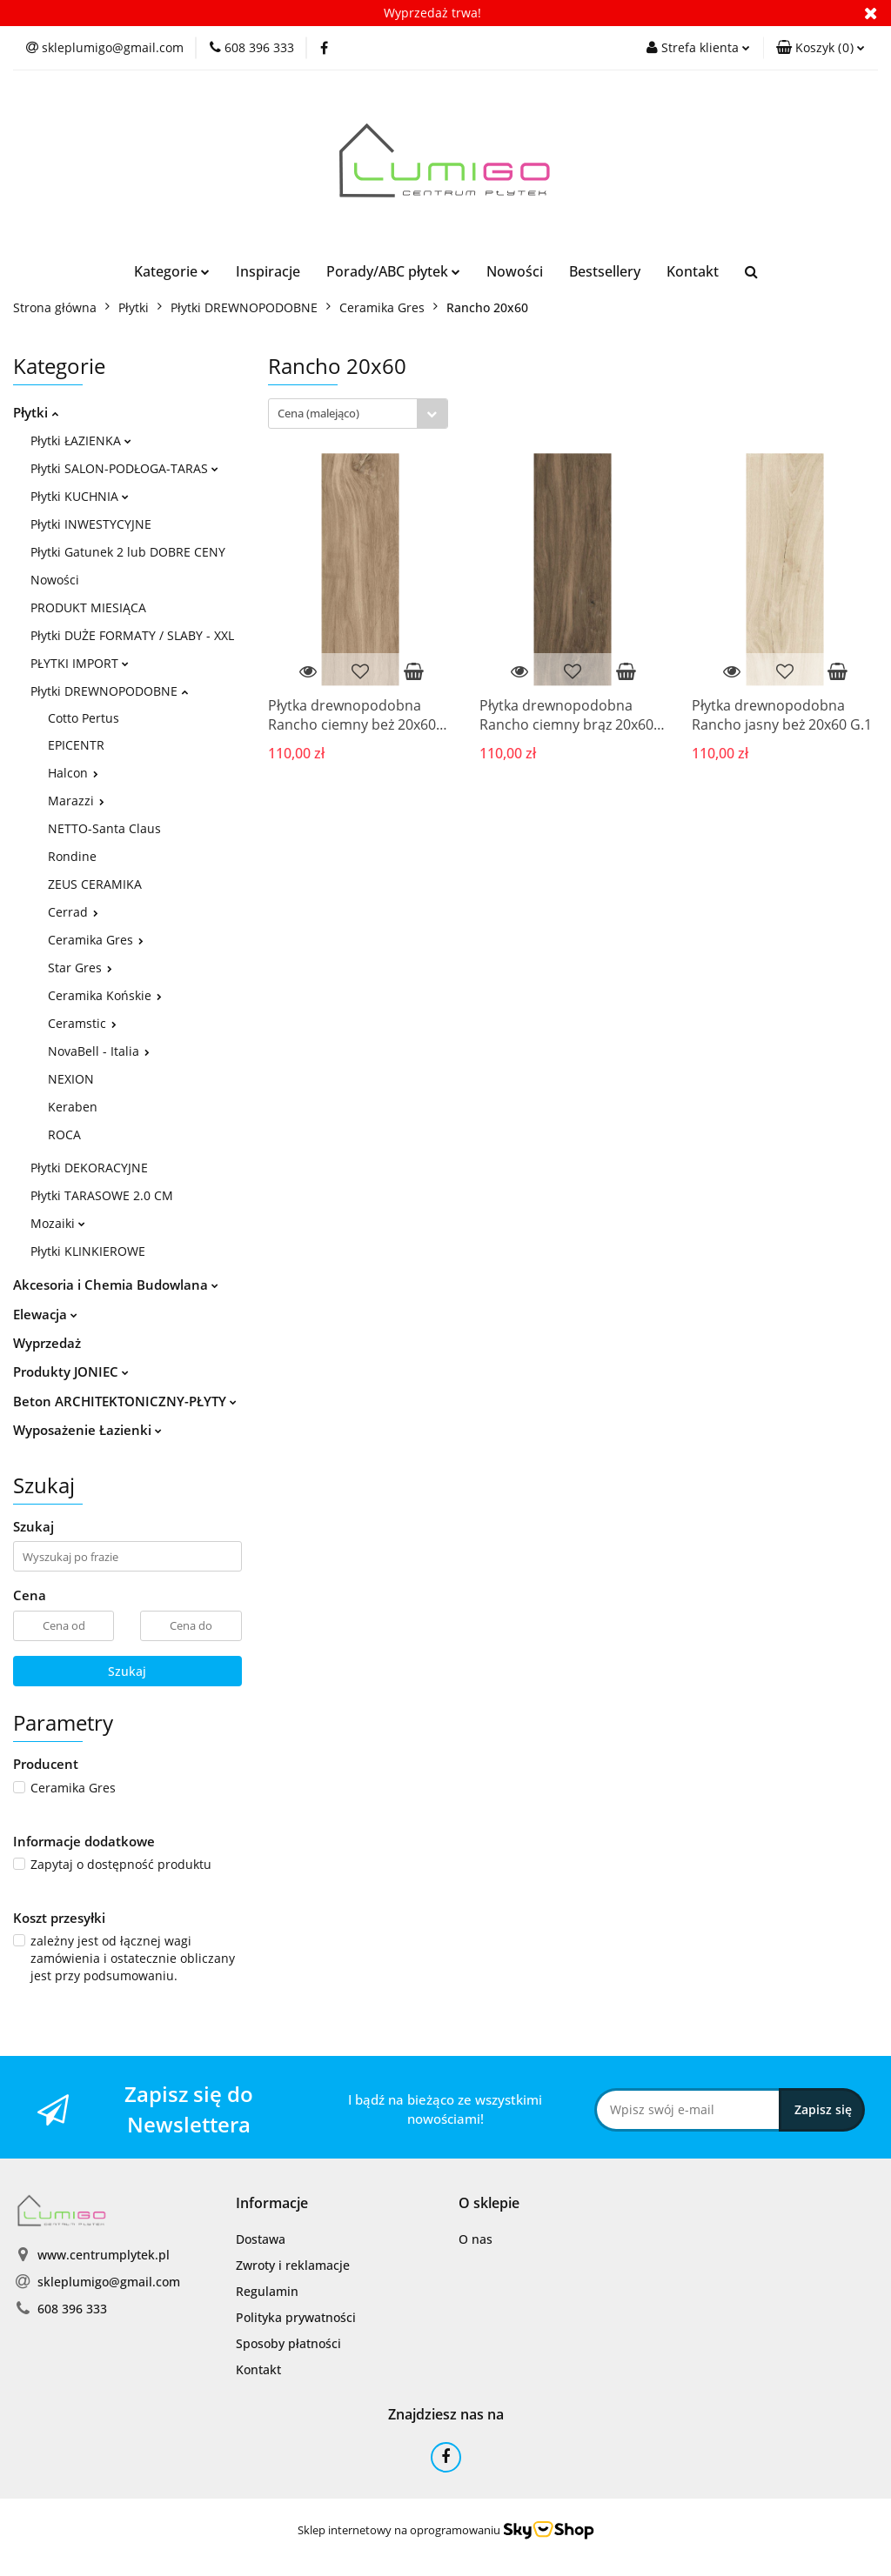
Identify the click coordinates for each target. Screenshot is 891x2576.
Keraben (72, 1106)
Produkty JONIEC (71, 1371)
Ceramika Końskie (105, 995)
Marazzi (76, 800)
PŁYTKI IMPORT (79, 663)
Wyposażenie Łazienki (87, 1429)
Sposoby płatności (288, 2343)
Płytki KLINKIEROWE (87, 1251)
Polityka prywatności (296, 2317)
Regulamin (267, 2291)
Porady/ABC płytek (393, 271)
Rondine (72, 856)
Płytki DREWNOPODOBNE (109, 691)
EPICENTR (76, 745)
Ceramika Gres (96, 939)
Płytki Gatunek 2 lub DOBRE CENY (127, 552)
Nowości (514, 271)
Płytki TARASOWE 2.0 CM (101, 1195)
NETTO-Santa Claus (104, 828)
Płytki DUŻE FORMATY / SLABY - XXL (132, 635)
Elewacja (45, 1314)
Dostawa (260, 2239)
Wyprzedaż (47, 1342)
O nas (475, 2239)
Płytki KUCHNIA (79, 496)
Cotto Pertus (83, 718)
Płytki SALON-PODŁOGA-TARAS (124, 468)
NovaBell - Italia (99, 1051)
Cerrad (73, 912)
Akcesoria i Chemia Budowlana (115, 1284)
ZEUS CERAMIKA (95, 884)
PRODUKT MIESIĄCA (88, 607)
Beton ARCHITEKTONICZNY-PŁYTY (125, 1401)
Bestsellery (604, 271)
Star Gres (80, 967)
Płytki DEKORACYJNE (89, 1167)
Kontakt (693, 271)
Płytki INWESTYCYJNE (90, 524)
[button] (820, 48)
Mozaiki (57, 1223)
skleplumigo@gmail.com (108, 2281)
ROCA (64, 1134)
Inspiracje (268, 271)
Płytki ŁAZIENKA (80, 440)
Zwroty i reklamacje (293, 2265)
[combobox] (358, 413)
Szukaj (127, 1671)
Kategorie (172, 271)
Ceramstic (82, 1023)
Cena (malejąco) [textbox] (318, 413)
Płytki (35, 412)
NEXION (71, 1079)
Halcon (73, 772)
